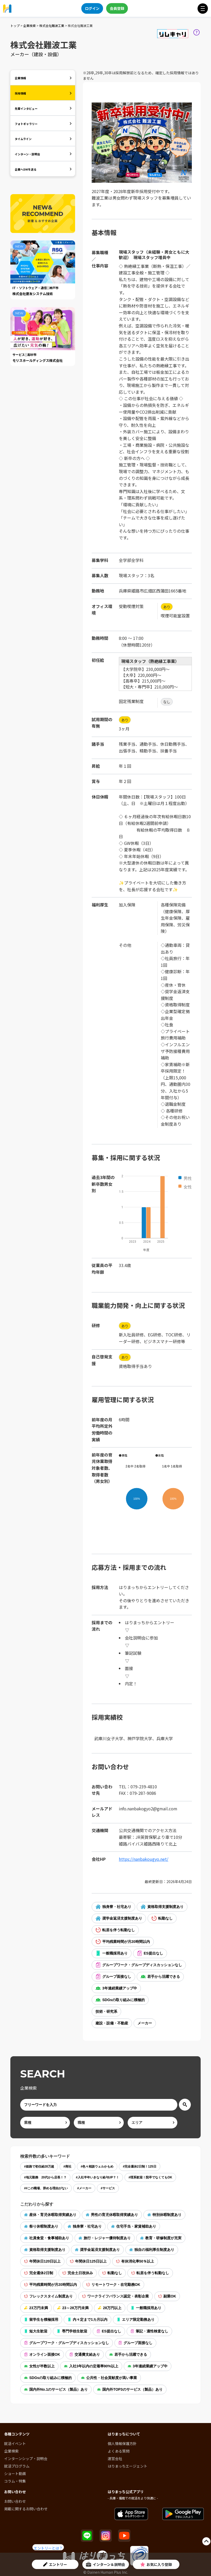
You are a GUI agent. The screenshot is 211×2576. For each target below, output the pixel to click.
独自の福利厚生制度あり (151, 2250)
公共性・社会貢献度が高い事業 (109, 2378)
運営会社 (115, 2458)
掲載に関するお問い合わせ (26, 2508)
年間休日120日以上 (42, 2261)
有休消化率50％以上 (135, 2261)
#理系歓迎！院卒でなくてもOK (150, 2177)
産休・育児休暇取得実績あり (50, 2215)
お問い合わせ (15, 2501)
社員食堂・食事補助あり (46, 2238)
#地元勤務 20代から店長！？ (45, 2177)
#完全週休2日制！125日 (139, 2166)
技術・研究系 (106, 2011)
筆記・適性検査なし (149, 2331)
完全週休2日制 (38, 2273)
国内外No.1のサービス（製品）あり (56, 2389)
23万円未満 (36, 2308)
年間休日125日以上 (88, 2261)
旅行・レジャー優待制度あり (104, 2238)
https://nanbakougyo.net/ (143, 1859)
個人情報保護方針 (122, 2443)
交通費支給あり (84, 2354)
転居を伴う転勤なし (115, 1930)
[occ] (98, 2122)
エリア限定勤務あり (136, 2319)
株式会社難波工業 (51, 25)
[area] (152, 2122)
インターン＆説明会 (105, 2564)
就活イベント (15, 2443)
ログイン (92, 8)
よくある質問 (118, 2451)
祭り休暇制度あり (41, 2226)
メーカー (144, 2023)
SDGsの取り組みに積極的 (120, 1999)
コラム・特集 (15, 2481)
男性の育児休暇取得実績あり (112, 2215)
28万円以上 (110, 2308)
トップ (15, 25)
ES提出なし (150, 1953)
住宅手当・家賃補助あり (133, 2226)
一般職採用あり (112, 1953)
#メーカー (84, 2188)
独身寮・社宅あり (113, 1906)
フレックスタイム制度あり (48, 2296)
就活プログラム (17, 2466)
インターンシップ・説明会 (25, 2458)
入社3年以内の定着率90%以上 (91, 2366)
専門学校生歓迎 (72, 2331)
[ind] (45, 2122)
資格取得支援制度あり (162, 1906)
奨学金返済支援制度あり (119, 1918)
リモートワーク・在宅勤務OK (113, 2284)
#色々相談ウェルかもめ (97, 2166)
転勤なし (162, 1918)
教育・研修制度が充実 (160, 2238)
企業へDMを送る (26, 169)
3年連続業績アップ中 (116, 1988)
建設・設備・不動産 (112, 2023)
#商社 (67, 2166)
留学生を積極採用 (41, 2319)
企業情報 (20, 78)
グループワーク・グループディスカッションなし (139, 1964)
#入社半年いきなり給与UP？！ (97, 2177)
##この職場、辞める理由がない (46, 2188)
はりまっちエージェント (127, 2466)
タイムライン (23, 139)
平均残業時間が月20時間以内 (123, 1941)
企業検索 (29, 25)
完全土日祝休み (77, 2273)
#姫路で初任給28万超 (39, 2166)
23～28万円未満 (73, 2308)
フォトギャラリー (26, 124)
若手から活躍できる (160, 1976)
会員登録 (117, 8)
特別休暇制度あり (164, 2215)
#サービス (108, 2188)
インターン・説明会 (27, 154)
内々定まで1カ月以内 (87, 2319)
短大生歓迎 (35, 2331)
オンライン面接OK (42, 2354)
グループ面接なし (113, 1976)
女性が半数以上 (39, 2366)
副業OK (167, 2296)
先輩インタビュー (26, 108)
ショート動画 (15, 2473)
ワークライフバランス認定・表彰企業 (115, 2296)
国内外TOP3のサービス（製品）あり (129, 2389)
